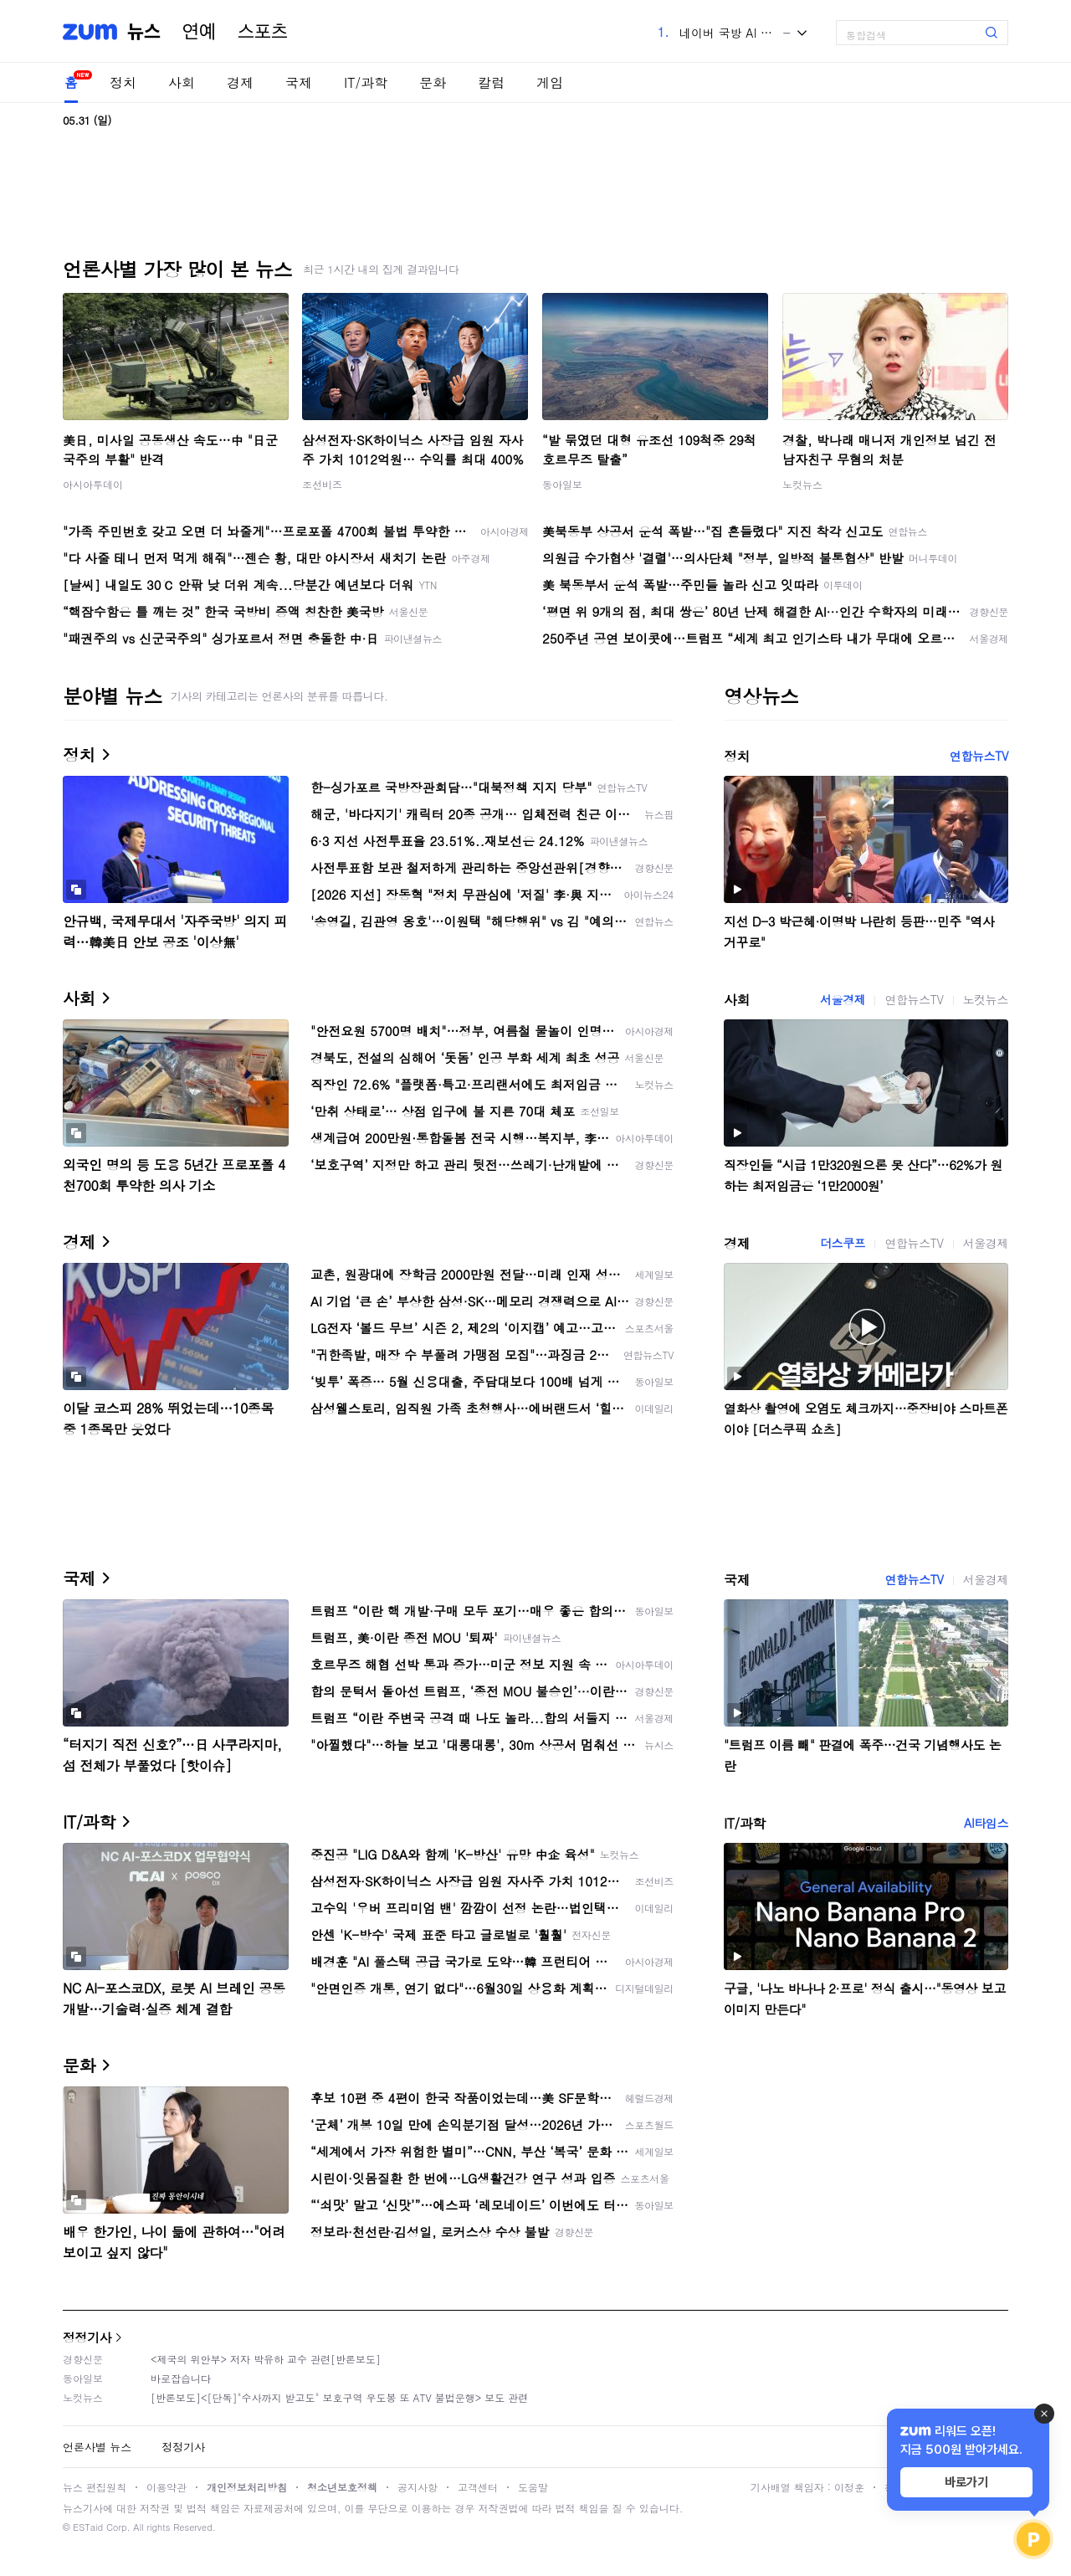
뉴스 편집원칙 (94, 2487)
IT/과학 (365, 82)
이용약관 (166, 2487)
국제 (298, 82)
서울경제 (842, 999)
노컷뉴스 (802, 484)
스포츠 (263, 32)
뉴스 (144, 32)
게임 (549, 82)
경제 (240, 82)
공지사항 (417, 2487)
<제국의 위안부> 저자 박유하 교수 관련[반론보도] (266, 2359)
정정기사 (87, 2337)
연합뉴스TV (979, 755)
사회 (181, 82)
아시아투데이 (93, 484)
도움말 (533, 2487)
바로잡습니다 (181, 2378)
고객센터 (478, 2487)
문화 (432, 82)
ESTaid (88, 2527)
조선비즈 (322, 484)
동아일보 (562, 484)
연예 (199, 32)
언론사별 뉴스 (97, 2447)
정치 (123, 82)
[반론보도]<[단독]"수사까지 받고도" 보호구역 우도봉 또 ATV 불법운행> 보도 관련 (339, 2397)
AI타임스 (986, 1822)
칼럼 (491, 82)
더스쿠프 (842, 1242)
